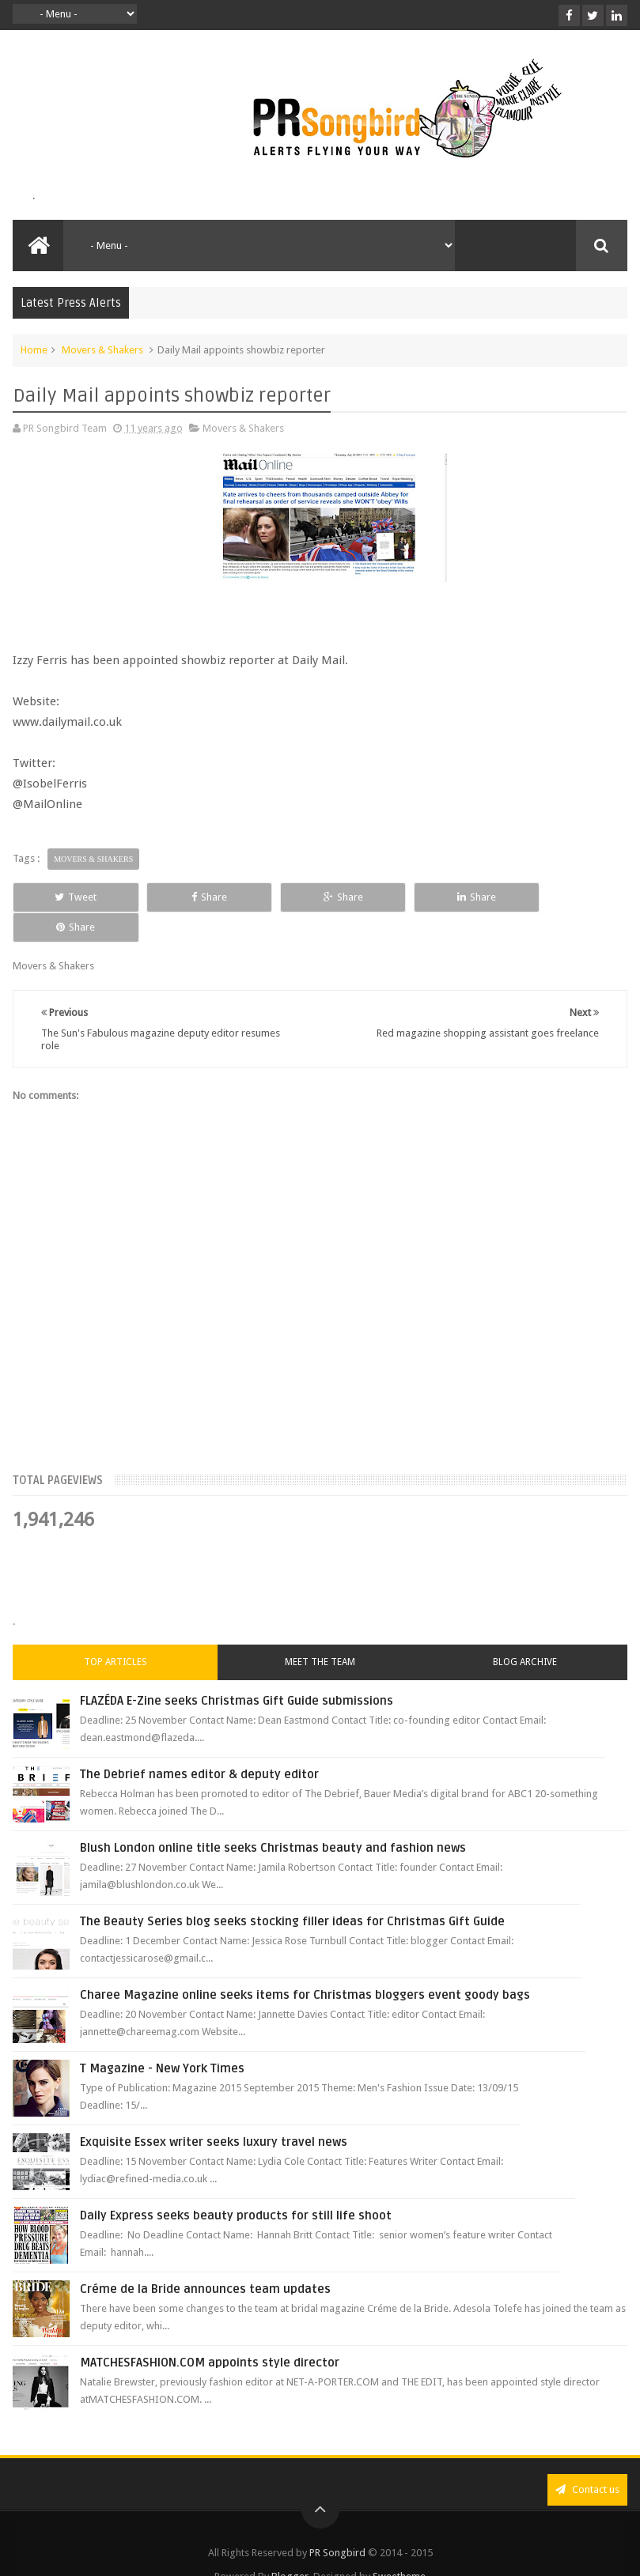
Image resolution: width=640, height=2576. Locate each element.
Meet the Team (320, 1631)
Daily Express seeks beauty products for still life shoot (236, 2185)
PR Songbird (337, 2523)
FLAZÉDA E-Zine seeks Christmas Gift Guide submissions (236, 1671)
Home (34, 350)
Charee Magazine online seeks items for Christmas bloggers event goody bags (305, 1965)
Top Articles (115, 1631)
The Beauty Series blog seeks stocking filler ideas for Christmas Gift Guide (292, 1891)
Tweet (71, 897)
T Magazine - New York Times (162, 2038)
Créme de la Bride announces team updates (205, 2259)
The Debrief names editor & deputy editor (199, 1744)
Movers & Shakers (102, 350)
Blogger (290, 2546)
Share (195, 897)
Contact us (587, 2459)
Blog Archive (525, 1631)
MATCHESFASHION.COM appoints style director (209, 2332)
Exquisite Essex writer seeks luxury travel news (213, 2112)
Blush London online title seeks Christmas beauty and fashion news (273, 1818)
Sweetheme (399, 2546)
